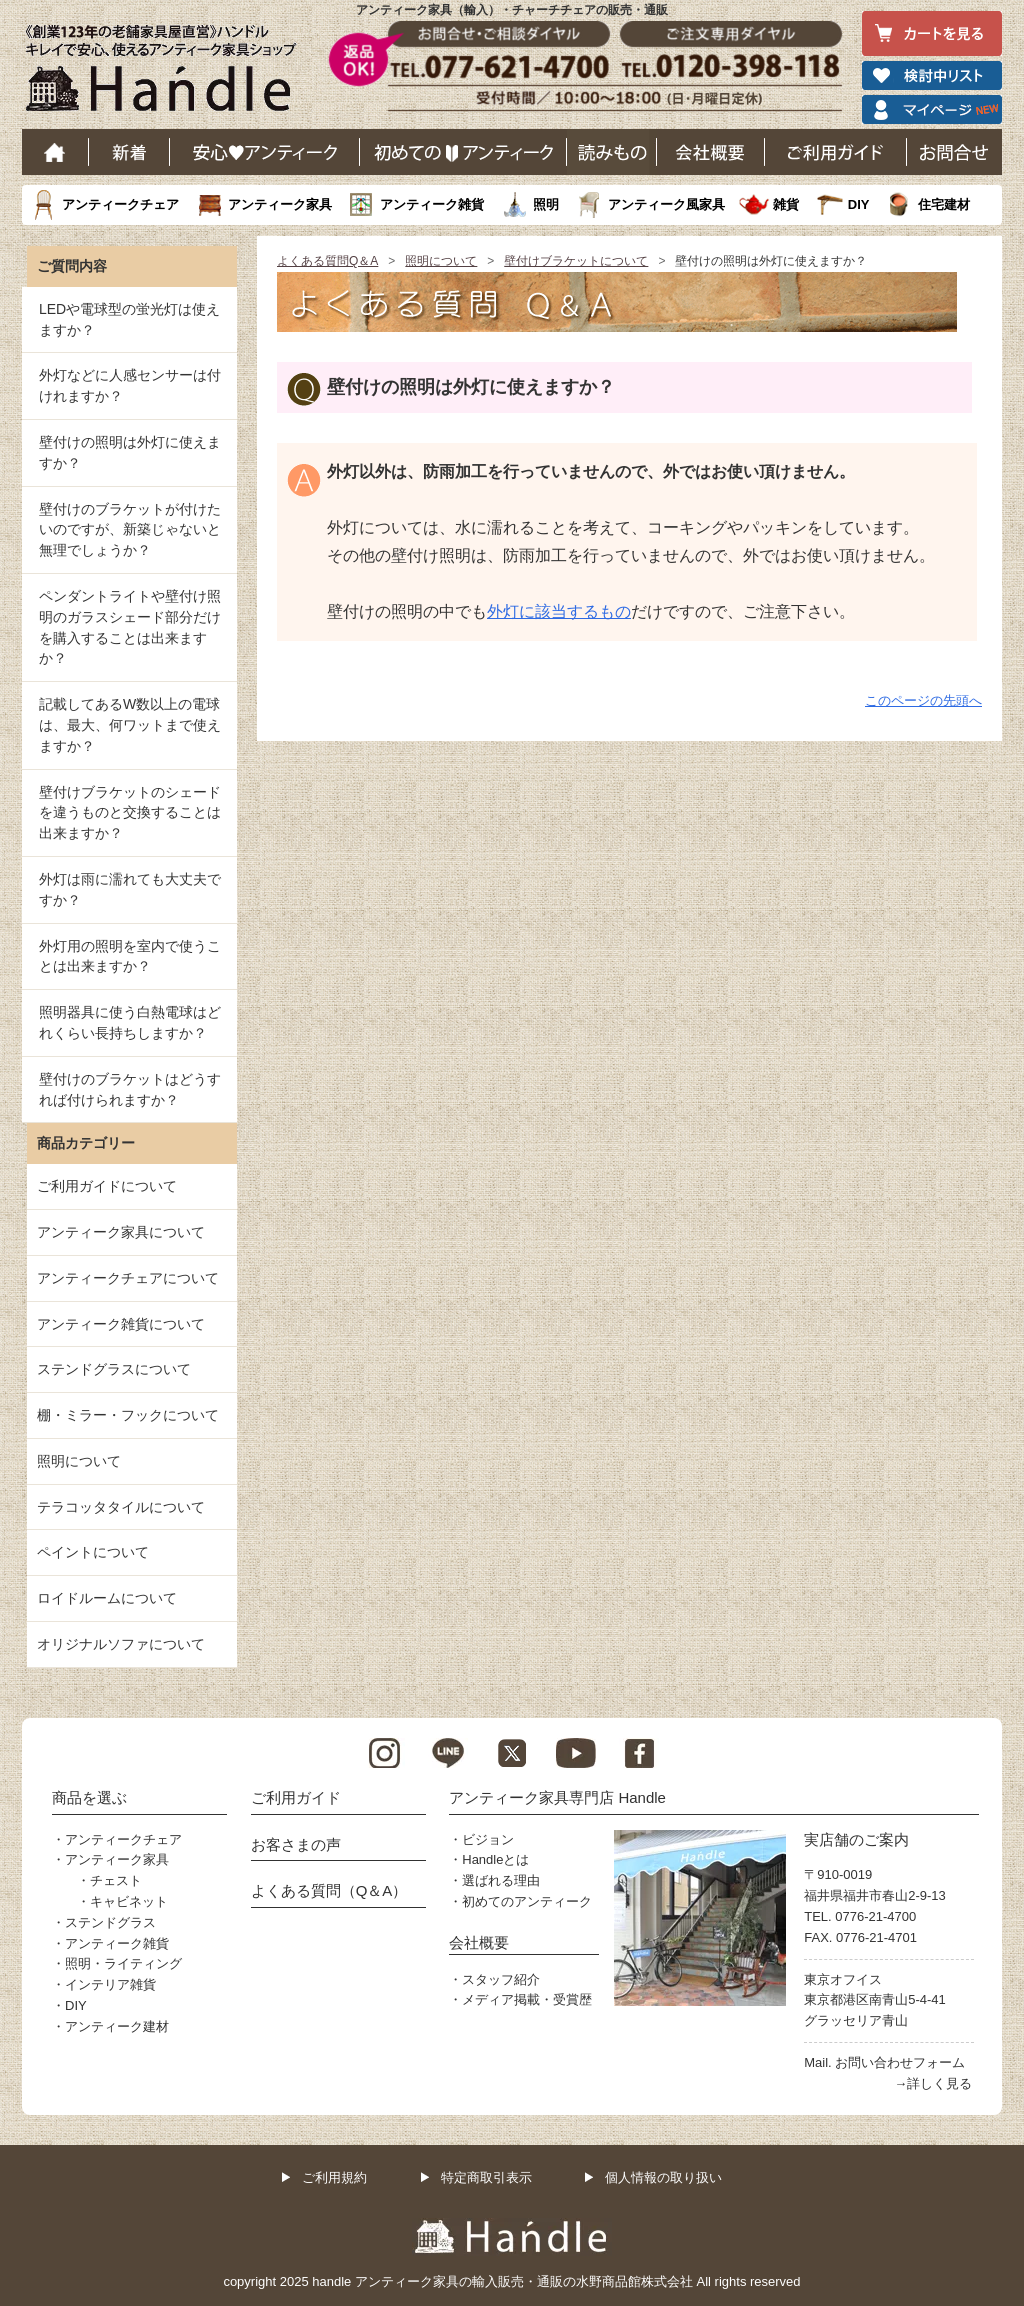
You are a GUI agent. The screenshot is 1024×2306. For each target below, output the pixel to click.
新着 (129, 152)
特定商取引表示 (486, 2177)
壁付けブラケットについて (576, 261)
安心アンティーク (265, 152)
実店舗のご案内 (856, 1839)
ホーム (55, 152)
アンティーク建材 (117, 2026)
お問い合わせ (954, 152)
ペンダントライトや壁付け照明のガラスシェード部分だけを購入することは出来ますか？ (130, 627)
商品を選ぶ (89, 1797)
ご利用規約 (334, 2177)
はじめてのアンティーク (463, 152)
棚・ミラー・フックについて (128, 1415)
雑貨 (786, 204)
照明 (546, 204)
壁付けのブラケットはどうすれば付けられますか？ (130, 1089)
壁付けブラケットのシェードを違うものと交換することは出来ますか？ (130, 813)
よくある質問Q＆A (327, 261)
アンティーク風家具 (666, 204)
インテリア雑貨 (110, 1984)
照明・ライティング (123, 1963)
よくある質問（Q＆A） (329, 1890)
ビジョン (488, 1839)
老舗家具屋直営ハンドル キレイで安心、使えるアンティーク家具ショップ (168, 73)
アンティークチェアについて (128, 1278)
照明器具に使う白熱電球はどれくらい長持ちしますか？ (130, 1022)
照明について (441, 261)
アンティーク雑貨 (432, 204)
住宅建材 (944, 204)
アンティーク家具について (121, 1232)
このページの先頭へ (923, 700)
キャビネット (129, 1901)
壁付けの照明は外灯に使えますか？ (130, 452)
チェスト (116, 1880)
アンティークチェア (120, 204)
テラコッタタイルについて (121, 1507)
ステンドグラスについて (114, 1369)
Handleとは (495, 1859)
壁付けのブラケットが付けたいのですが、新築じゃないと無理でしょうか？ (130, 530)
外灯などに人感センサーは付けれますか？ (130, 385)
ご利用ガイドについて (107, 1186)
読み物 (612, 152)
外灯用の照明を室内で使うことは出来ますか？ (130, 956)
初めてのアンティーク (527, 1901)
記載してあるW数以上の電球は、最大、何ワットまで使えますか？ (130, 725)
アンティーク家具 (280, 204)
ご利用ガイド (836, 152)
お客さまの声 (296, 1844)
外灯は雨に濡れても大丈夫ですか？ (130, 889)
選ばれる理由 (501, 1880)
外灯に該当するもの (559, 611)
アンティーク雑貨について (121, 1324)
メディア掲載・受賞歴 (527, 1999)
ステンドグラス (110, 1922)
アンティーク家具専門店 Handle (557, 1797)
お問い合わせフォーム (900, 2062)
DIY (859, 204)
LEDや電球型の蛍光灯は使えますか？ (129, 319)
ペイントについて (93, 1552)
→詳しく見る (933, 2083)
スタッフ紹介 (501, 1979)
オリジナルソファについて (121, 1644)
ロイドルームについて (107, 1598)
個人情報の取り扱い (663, 2177)
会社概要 (711, 152)
